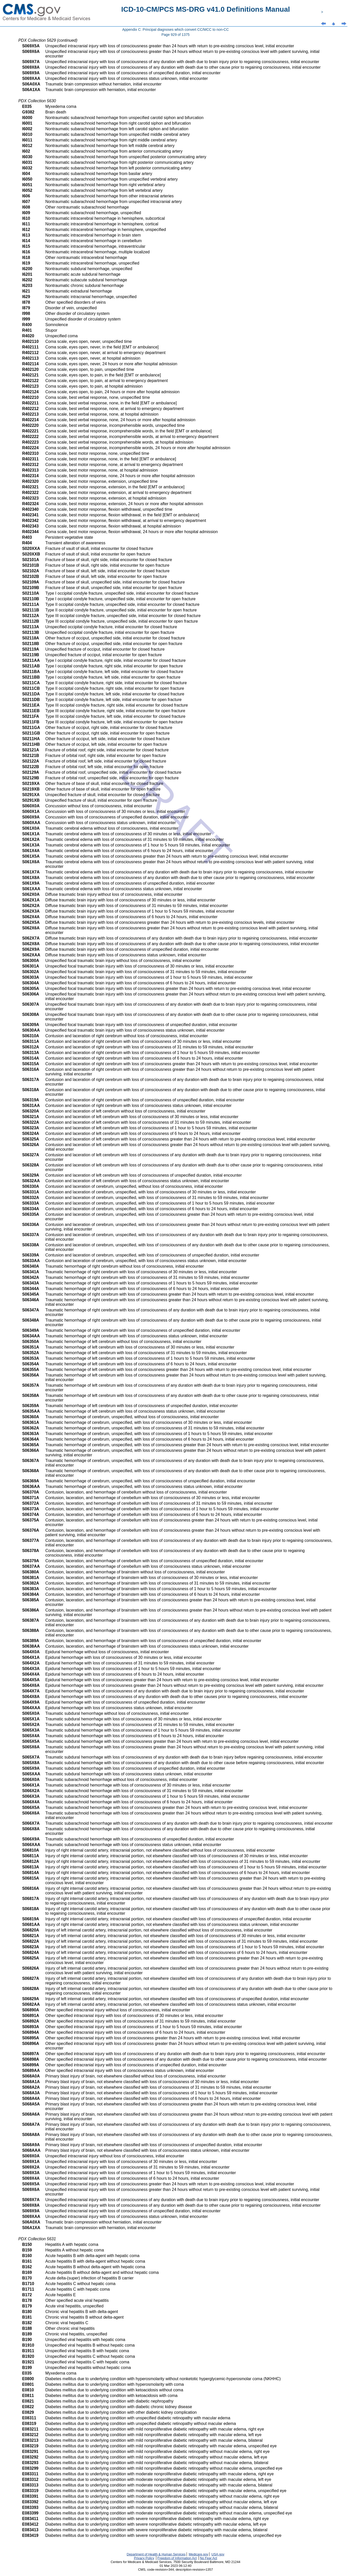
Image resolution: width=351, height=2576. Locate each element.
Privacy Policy (144, 2558)
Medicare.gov (198, 2554)
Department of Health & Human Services (156, 2554)
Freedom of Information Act (176, 2558)
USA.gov (218, 2554)
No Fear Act (208, 2558)
